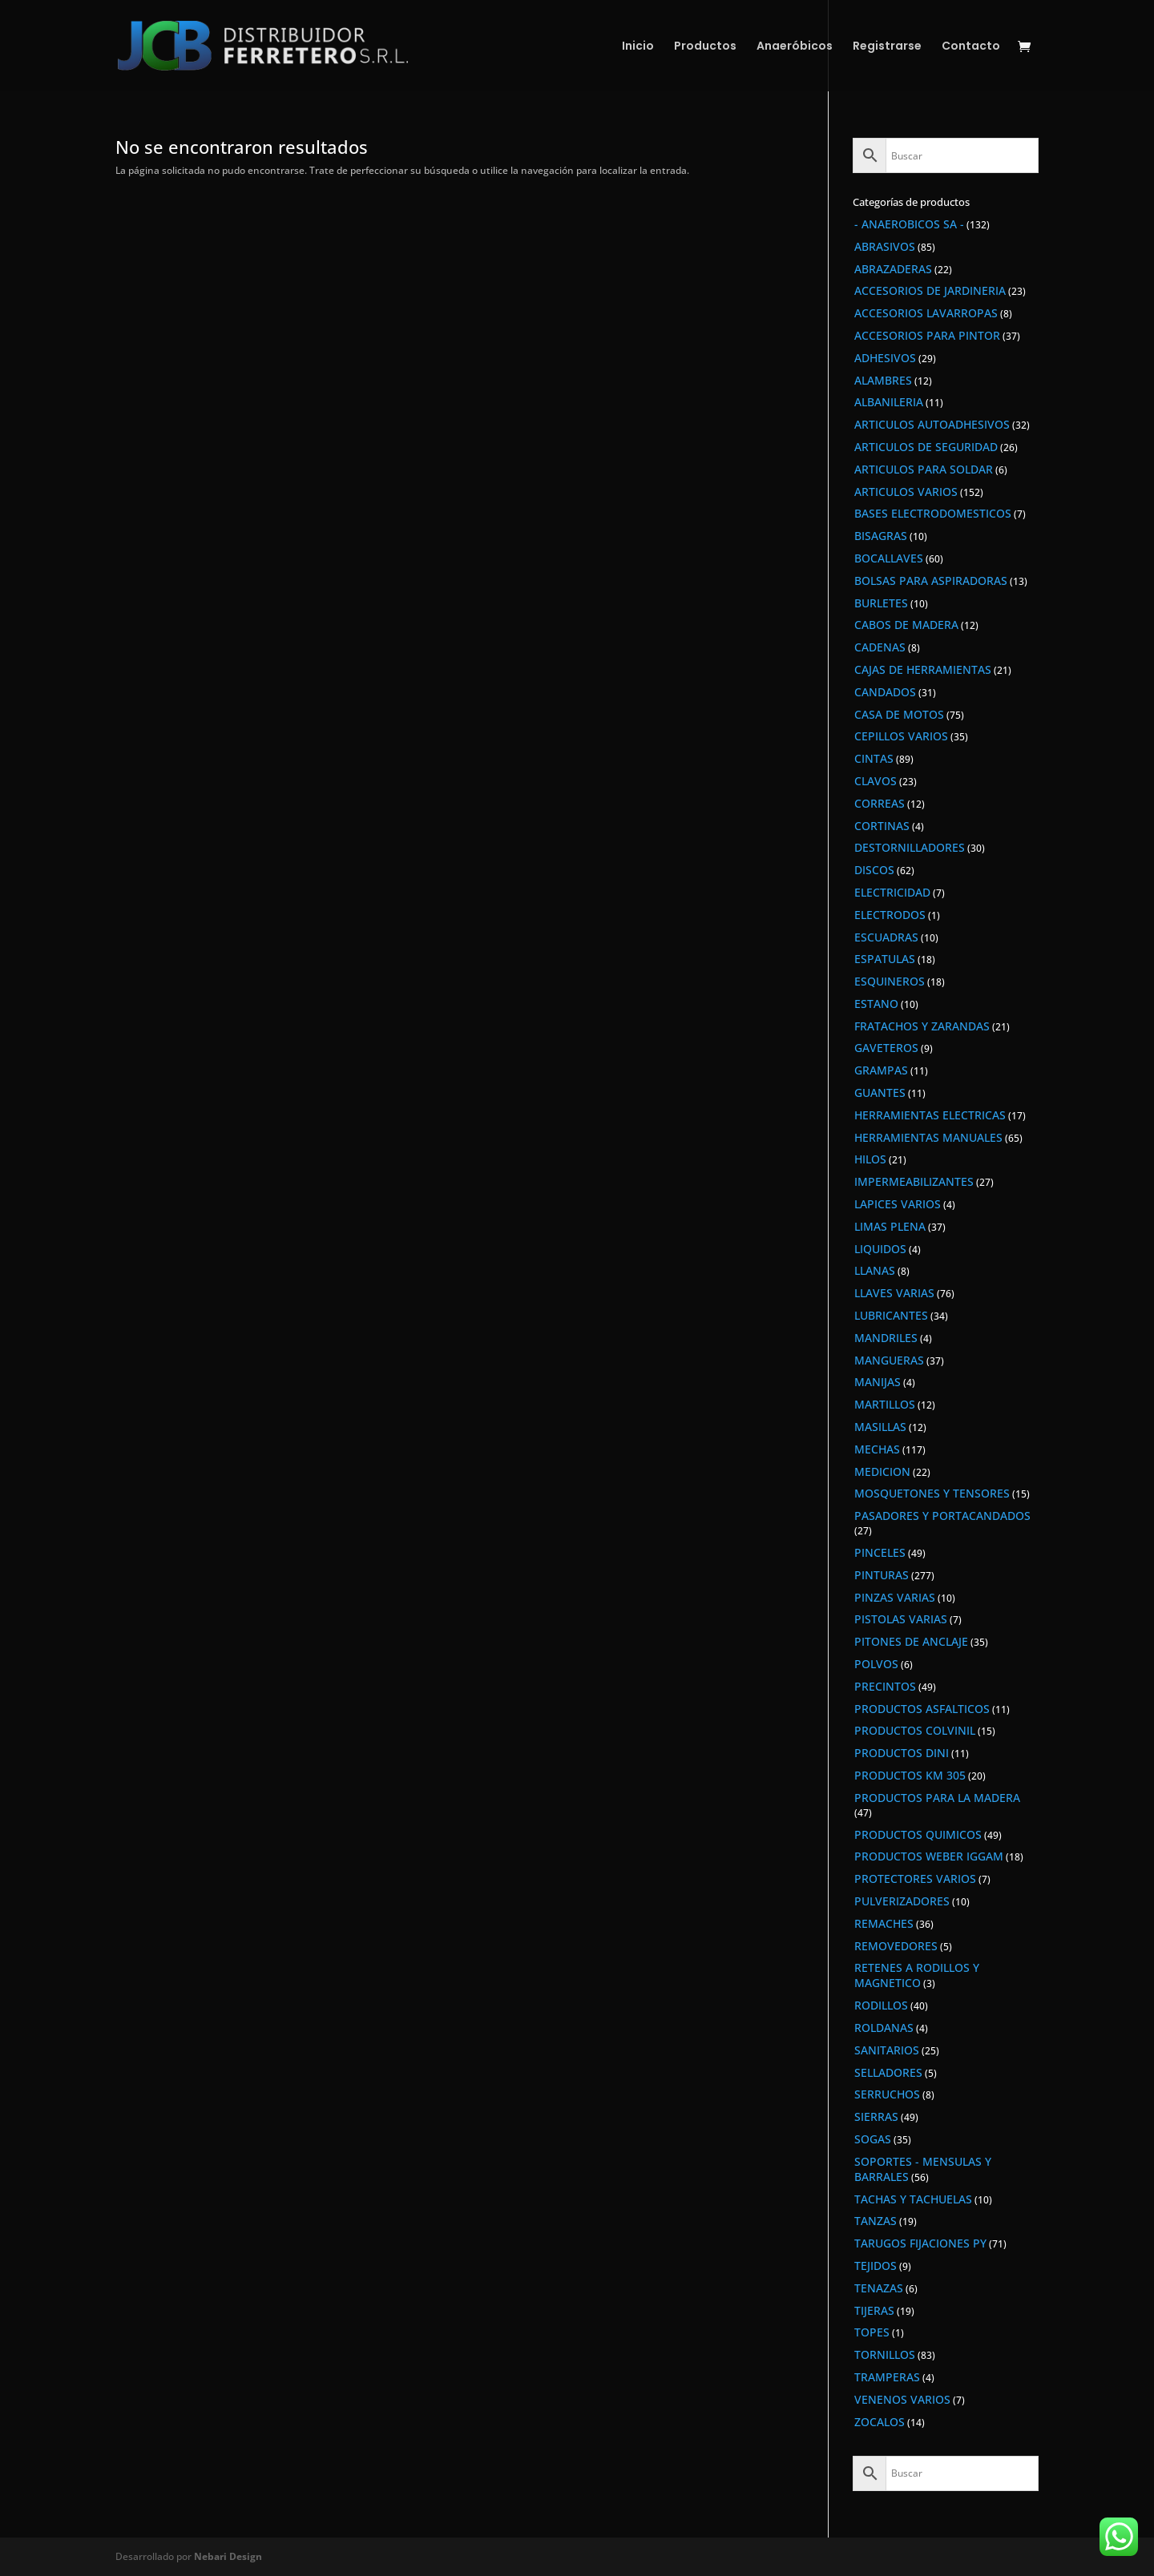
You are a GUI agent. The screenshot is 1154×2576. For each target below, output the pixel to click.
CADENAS (880, 647)
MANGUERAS (889, 1360)
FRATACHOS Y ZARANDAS (922, 1026)
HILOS (870, 1159)
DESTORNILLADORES (909, 847)
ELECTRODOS (890, 914)
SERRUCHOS (887, 2094)
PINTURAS (881, 1574)
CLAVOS (875, 780)
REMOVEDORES (896, 1945)
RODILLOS (881, 2005)
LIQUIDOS (880, 1248)
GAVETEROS (886, 1047)
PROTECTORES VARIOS (915, 1878)
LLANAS (874, 1270)
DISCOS (874, 869)
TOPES (872, 2332)
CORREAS (879, 803)
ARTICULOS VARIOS (906, 491)
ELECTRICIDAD (892, 892)
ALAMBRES (883, 380)
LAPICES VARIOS (897, 1203)
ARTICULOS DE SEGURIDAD (926, 446)
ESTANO (876, 1003)
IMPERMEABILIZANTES (914, 1181)
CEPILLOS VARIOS (901, 736)
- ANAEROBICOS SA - (909, 224)
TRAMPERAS (887, 2377)
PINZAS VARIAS (894, 1597)
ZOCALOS (879, 2421)
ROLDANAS (884, 2027)
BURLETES (881, 603)
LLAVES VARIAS (894, 1292)
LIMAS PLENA (890, 1226)
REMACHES (884, 1923)
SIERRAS (876, 2116)
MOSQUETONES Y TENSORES (932, 1493)
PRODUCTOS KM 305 (910, 1775)
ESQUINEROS (889, 981)
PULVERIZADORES (902, 1901)
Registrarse (887, 47)
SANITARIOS (886, 2050)
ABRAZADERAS (893, 268)
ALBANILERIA (888, 401)
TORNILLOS (884, 2354)
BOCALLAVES (888, 558)
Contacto (971, 47)
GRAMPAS (881, 1070)
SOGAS (872, 2139)
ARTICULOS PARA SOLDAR (923, 469)
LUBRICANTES (891, 1315)
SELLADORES (888, 2072)
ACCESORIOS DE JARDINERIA (930, 290)
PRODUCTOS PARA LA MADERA (937, 1797)
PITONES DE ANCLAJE (911, 1641)
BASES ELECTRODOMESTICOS (932, 513)
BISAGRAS (880, 535)
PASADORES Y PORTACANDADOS (942, 1515)
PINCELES (880, 1552)
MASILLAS (880, 1426)
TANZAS (875, 2220)
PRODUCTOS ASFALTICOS (922, 1708)
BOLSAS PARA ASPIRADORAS (930, 580)
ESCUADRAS (886, 937)
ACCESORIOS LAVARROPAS (926, 312)
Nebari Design (228, 2556)
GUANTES (880, 1092)
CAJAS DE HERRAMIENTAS (922, 669)
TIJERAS (874, 2310)
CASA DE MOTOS (899, 714)
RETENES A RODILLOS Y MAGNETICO (916, 1975)
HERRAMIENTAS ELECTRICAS (930, 1115)
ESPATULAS (884, 958)
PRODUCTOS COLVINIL (914, 1730)
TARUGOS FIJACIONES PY (920, 2243)
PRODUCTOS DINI (901, 1752)
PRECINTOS (885, 1686)
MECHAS (877, 1449)
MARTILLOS (884, 1404)
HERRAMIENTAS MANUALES (928, 1137)
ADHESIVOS (885, 357)
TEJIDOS (875, 2265)
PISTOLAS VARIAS (900, 1619)
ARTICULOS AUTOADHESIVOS (932, 424)
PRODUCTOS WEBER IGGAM (928, 1856)
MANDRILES (886, 1337)
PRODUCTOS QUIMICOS (918, 1834)
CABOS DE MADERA (906, 624)
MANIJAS (877, 1381)
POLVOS (876, 1663)
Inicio (638, 47)
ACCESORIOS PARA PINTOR (927, 335)
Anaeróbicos (795, 47)
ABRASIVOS (884, 246)
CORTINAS (882, 825)
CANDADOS (885, 691)
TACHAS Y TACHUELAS (913, 2199)
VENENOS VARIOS (902, 2399)
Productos (705, 47)
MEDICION (882, 1471)
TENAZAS (878, 2288)
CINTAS (874, 758)
